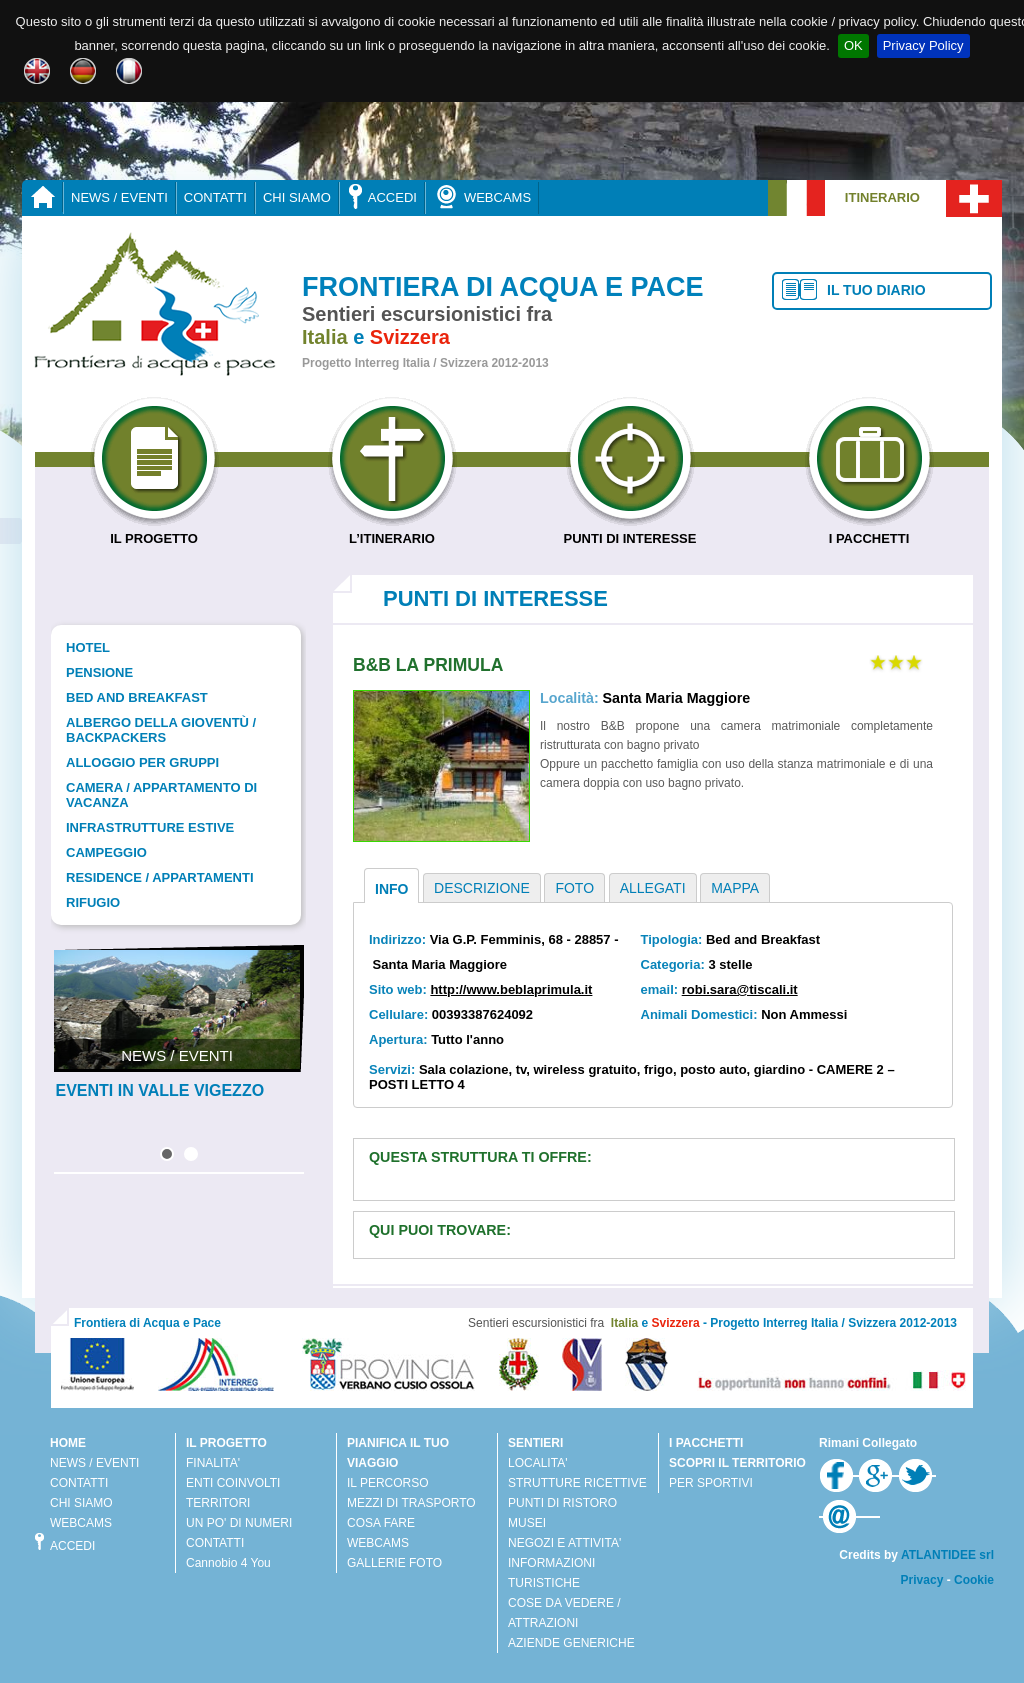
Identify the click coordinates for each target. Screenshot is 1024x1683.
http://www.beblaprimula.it (511, 989)
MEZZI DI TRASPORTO (411, 1503)
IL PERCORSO (388, 1483)
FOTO (574, 888)
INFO (391, 889)
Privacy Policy (923, 45)
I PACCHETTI (869, 531)
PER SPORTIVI (711, 1483)
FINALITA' (213, 1463)
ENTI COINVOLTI (233, 1483)
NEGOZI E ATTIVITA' (564, 1543)
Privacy (922, 1580)
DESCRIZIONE (482, 888)
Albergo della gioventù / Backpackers (161, 730)
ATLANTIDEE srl (947, 1555)
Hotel (88, 647)
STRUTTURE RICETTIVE (577, 1483)
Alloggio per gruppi (142, 762)
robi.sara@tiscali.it (740, 989)
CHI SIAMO (297, 197)
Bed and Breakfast (137, 697)
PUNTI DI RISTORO (562, 1503)
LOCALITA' (537, 1463)
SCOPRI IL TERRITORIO (737, 1463)
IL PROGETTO (154, 531)
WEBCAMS (482, 196)
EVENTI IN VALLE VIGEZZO (160, 1090)
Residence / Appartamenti (160, 877)
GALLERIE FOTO (394, 1563)
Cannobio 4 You (228, 1563)
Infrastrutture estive (150, 827)
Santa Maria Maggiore (676, 698)
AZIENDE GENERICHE (571, 1643)
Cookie (974, 1580)
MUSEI (527, 1523)
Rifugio (93, 902)
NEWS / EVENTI (119, 197)
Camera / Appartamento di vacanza (161, 795)
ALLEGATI (653, 888)
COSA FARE (381, 1523)
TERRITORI (218, 1503)
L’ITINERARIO (392, 531)
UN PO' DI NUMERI (239, 1523)
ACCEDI (382, 196)
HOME (68, 1443)
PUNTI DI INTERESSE (630, 531)
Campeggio (106, 852)
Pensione (99, 672)
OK (853, 45)
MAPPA (735, 888)
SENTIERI (535, 1443)
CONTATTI (215, 197)
